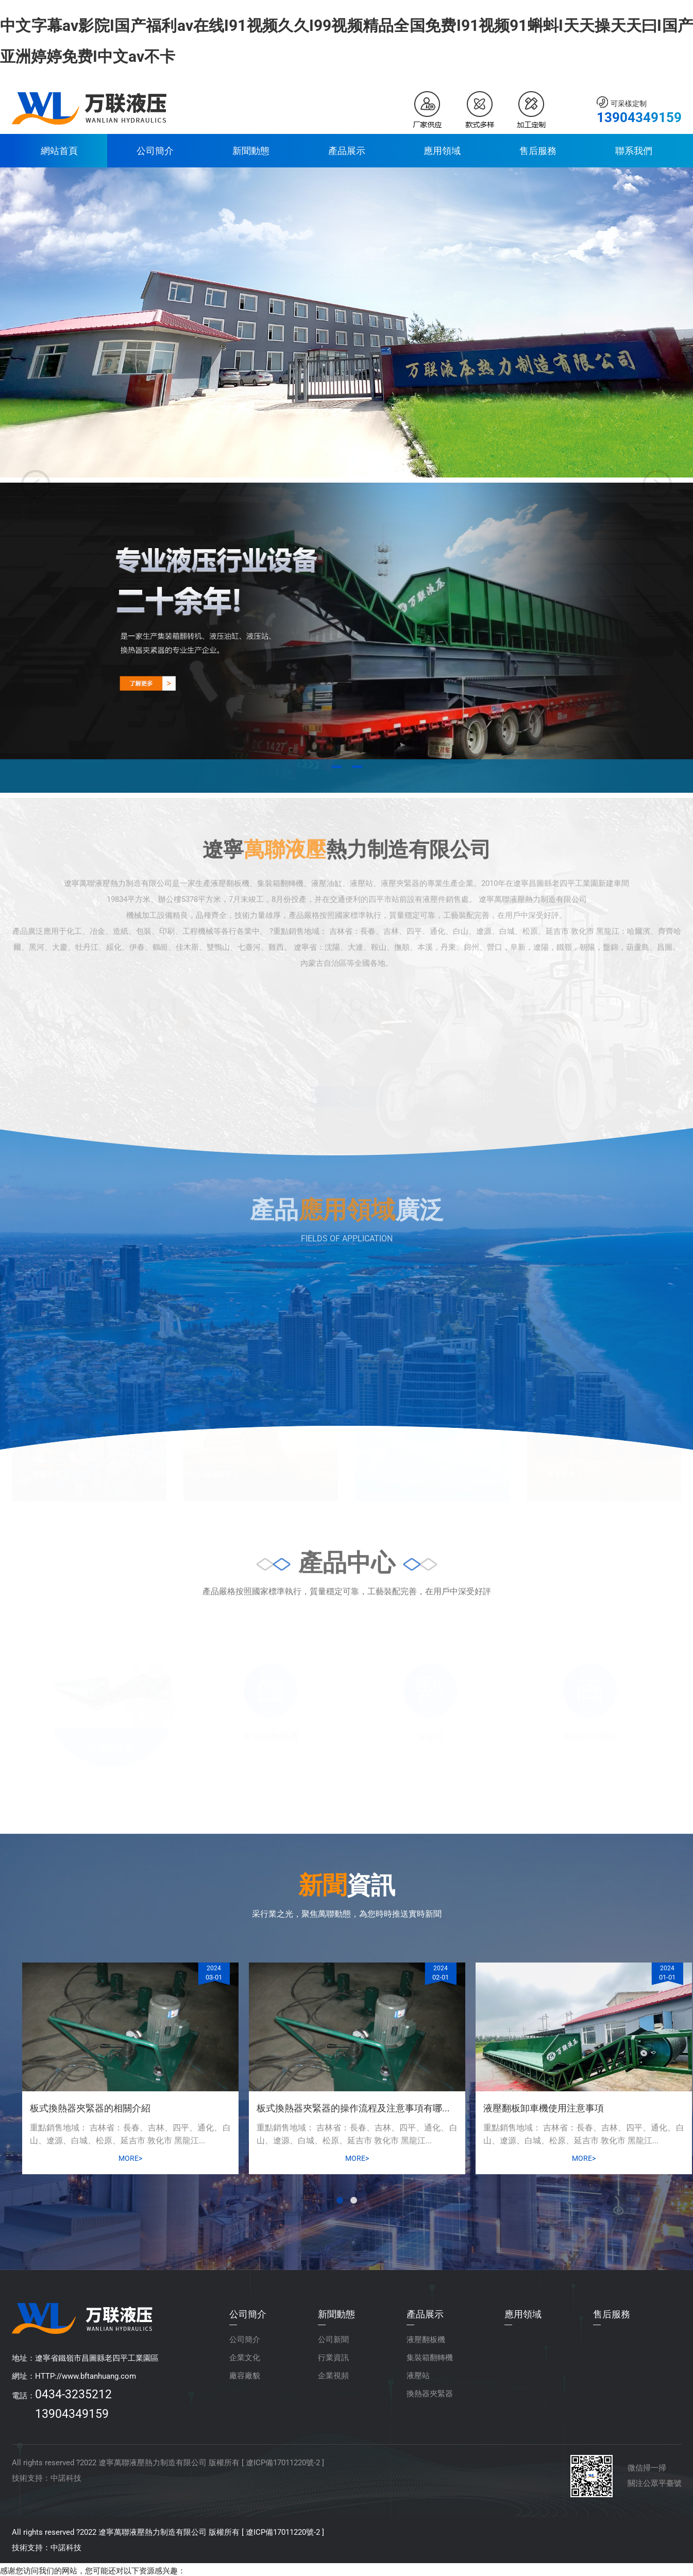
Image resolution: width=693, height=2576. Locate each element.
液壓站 (418, 2375)
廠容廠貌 (244, 2375)
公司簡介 (155, 150)
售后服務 (537, 150)
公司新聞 (333, 2339)
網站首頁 (59, 150)
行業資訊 (333, 2357)
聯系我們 (633, 150)
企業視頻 (333, 2375)
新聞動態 (250, 150)
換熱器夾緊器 (430, 2393)
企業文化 (244, 2357)
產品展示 (346, 150)
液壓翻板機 (426, 2339)
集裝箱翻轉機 (430, 2357)
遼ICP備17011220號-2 (283, 2462)
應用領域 (442, 150)
